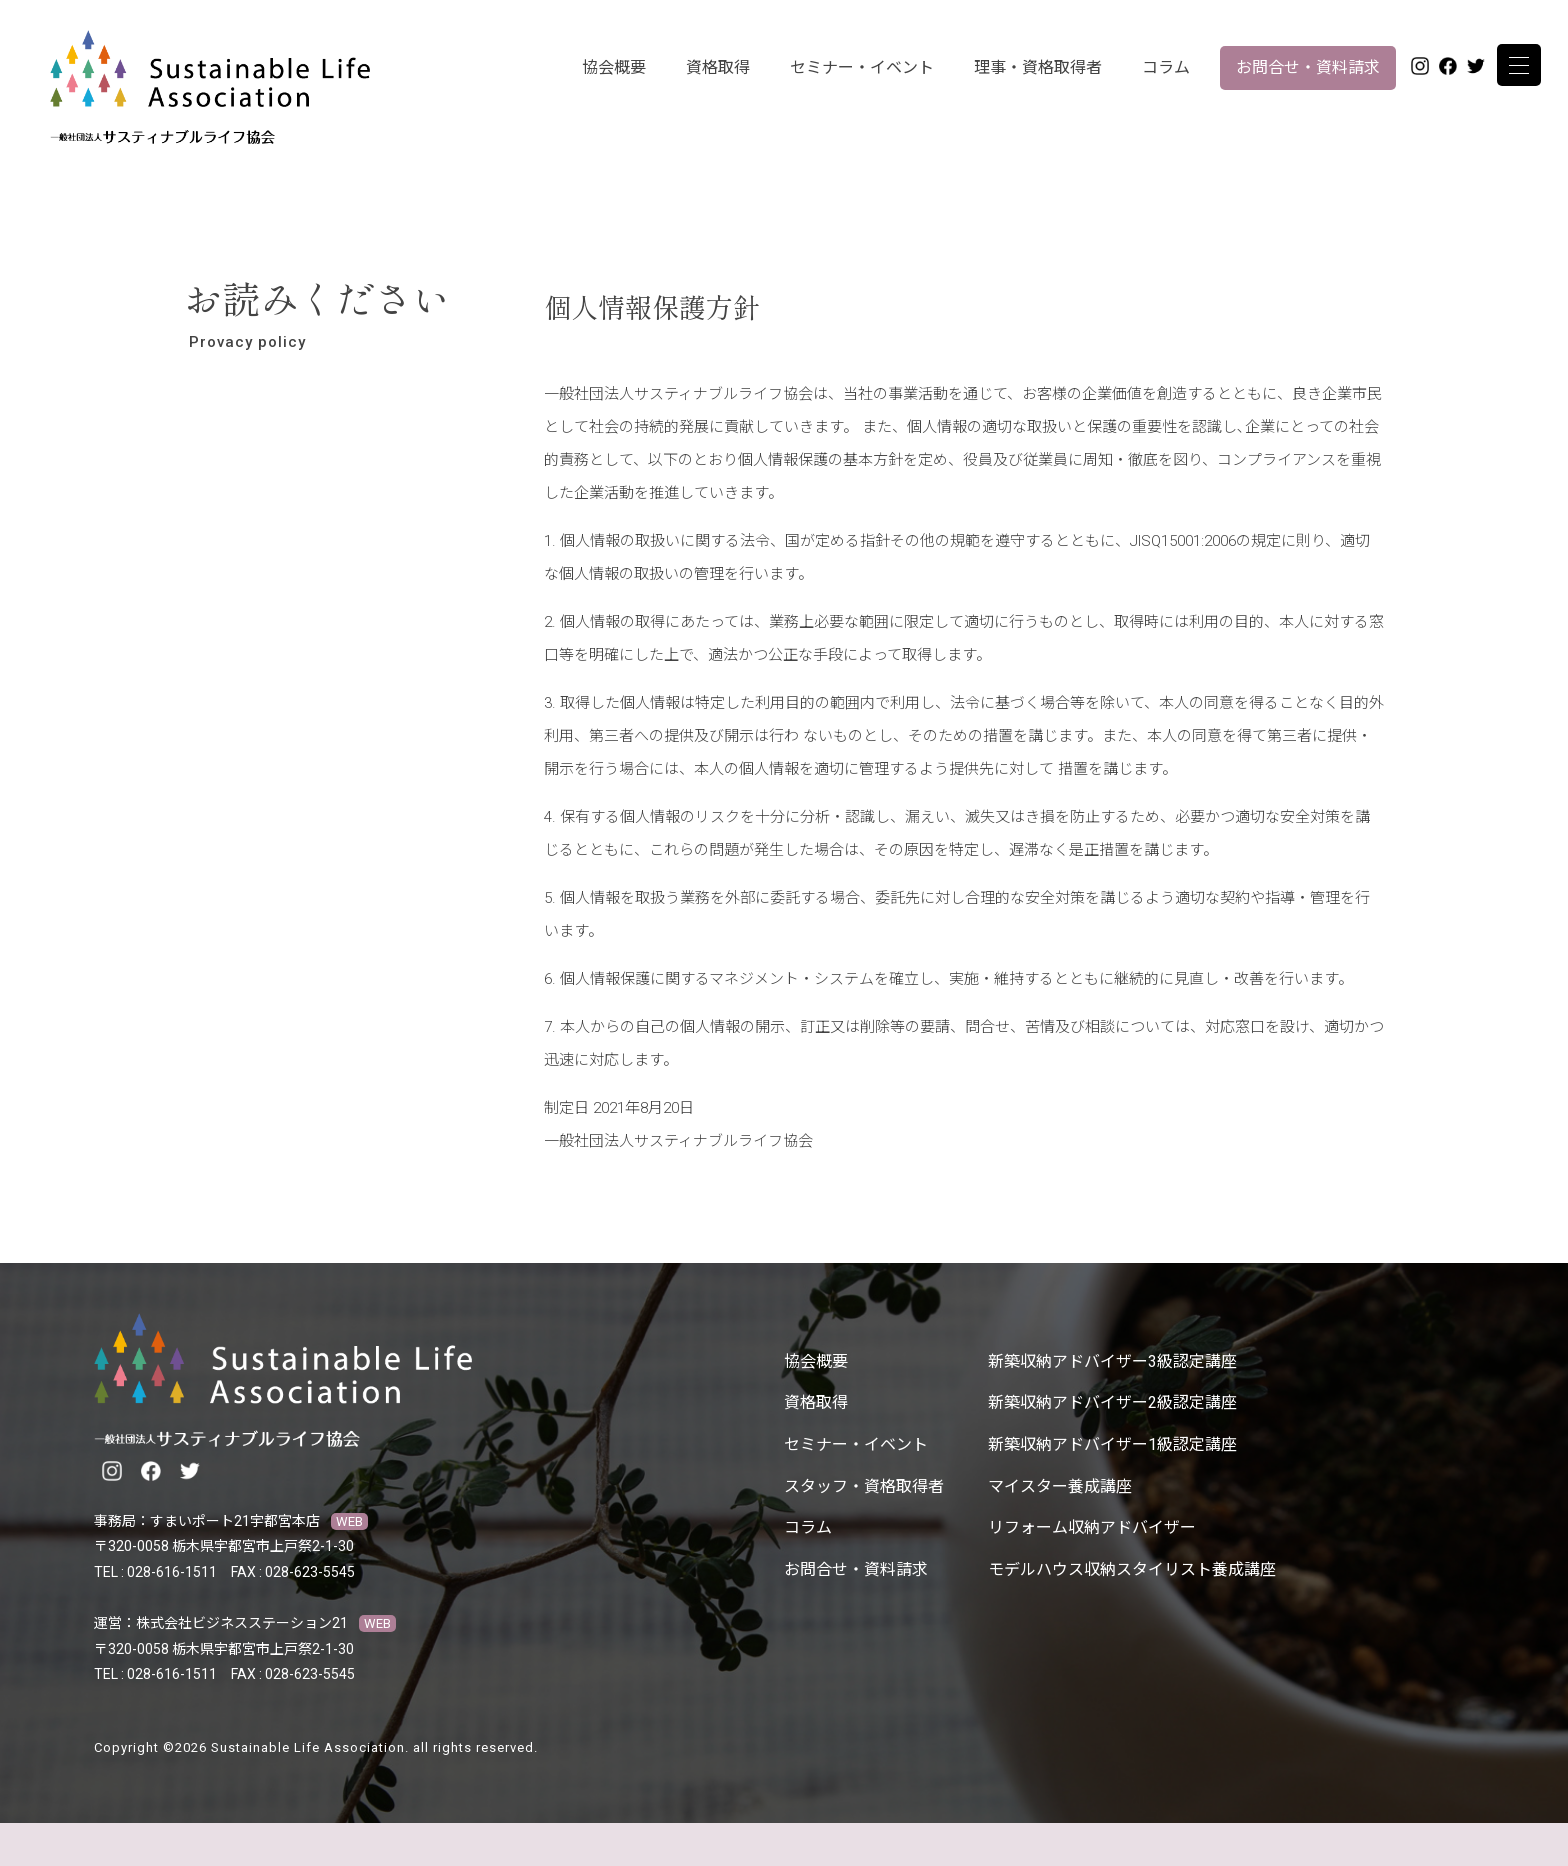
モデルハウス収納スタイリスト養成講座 (1132, 1569)
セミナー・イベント (862, 67)
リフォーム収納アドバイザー (1092, 1527)
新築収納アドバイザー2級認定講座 (1112, 1402)
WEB (349, 1521)
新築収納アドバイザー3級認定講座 (1112, 1361)
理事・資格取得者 (1038, 67)
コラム (1166, 67)
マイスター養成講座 (1060, 1486)
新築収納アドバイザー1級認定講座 (1112, 1444)
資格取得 (718, 67)
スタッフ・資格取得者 (864, 1486)
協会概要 (614, 67)
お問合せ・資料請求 (1308, 67)
